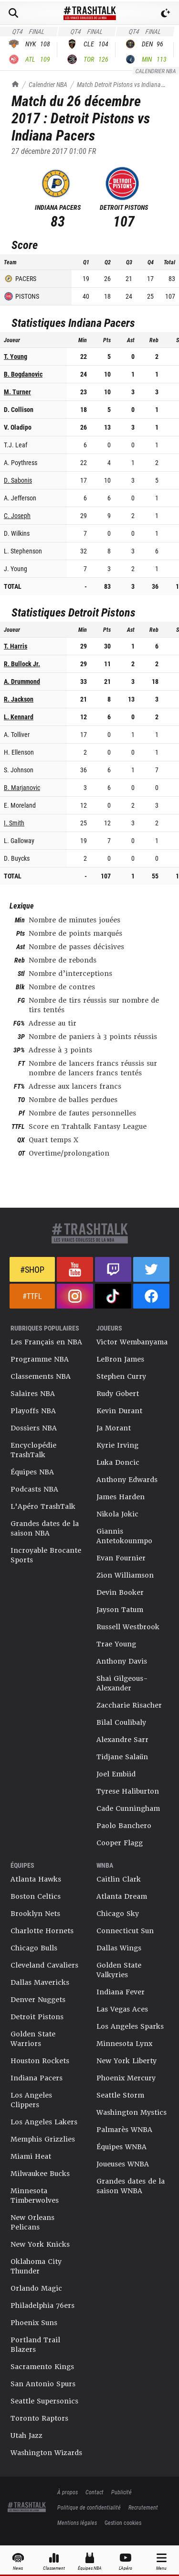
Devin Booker (120, 1592)
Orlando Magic (36, 2288)
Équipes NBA (32, 1472)
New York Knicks (40, 2244)
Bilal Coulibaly (121, 1722)
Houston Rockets (40, 2060)
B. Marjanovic (22, 787)
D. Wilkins (17, 533)
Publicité (121, 2492)
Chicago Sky (117, 1913)
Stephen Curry (121, 1376)
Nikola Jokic (117, 1514)
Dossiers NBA (34, 1428)
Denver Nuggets (38, 1999)
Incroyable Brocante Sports (46, 1555)
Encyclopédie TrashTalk (33, 1450)
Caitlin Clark (118, 1879)
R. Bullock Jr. (22, 663)
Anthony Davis (121, 1661)
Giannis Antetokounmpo (124, 1536)
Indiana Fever (120, 1992)
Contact (94, 2492)
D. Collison (18, 409)
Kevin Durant (119, 1411)
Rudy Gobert (117, 1393)
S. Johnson (18, 769)
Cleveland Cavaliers (44, 1965)
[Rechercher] (13, 12)
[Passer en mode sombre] (165, 12)
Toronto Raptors (39, 2418)
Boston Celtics (36, 1896)
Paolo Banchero (123, 1825)
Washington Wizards (46, 2452)
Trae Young (116, 1644)
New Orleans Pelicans (32, 2222)
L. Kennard (18, 716)
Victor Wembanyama (132, 1342)
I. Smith (14, 822)
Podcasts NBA (34, 1489)
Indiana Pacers (37, 2078)
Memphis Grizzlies (43, 2139)
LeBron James (120, 1359)
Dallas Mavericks (40, 1982)
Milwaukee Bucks (40, 2173)
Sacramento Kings (42, 2366)
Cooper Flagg (119, 1843)
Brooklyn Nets (35, 1913)
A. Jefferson (20, 497)
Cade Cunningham (128, 1808)
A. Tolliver (17, 734)
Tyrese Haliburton (127, 1791)
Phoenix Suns (34, 2322)
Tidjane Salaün (122, 1757)
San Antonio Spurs (43, 2384)
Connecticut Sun (125, 1931)
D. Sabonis (18, 480)
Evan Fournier (121, 1558)
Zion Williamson (125, 1575)
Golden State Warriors (33, 2039)
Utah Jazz (26, 2435)
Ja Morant (113, 1428)
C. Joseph (17, 515)
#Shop (32, 1269)
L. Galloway (19, 840)
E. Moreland (20, 805)
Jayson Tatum (119, 1609)
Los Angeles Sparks (130, 2026)
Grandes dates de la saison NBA (45, 1528)
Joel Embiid (116, 1774)
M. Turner (17, 391)
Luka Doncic (117, 1462)
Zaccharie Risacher (129, 1705)
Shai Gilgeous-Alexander (122, 1683)
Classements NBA (41, 1376)
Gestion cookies (123, 2522)
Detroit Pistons (37, 2017)
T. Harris (15, 645)
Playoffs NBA (33, 1411)
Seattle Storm (120, 2095)
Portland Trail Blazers (35, 2345)
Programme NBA (40, 1359)
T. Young (15, 356)
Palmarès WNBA (124, 2129)
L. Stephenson (23, 550)
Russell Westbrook (127, 1627)
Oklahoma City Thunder (36, 2266)
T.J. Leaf (15, 444)
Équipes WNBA (121, 2147)
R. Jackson (18, 699)
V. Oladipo (18, 427)
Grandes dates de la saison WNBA (130, 2186)
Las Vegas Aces (122, 2009)
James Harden (120, 1497)
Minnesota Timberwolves (35, 2195)
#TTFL (32, 1296)
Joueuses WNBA (122, 2164)
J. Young (15, 568)
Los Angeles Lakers (44, 2122)
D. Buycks (17, 858)
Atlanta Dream (121, 1896)
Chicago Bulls (34, 1948)
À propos (67, 2492)
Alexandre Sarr (122, 1739)
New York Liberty (126, 2060)
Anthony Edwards (127, 1479)
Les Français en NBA (46, 1342)
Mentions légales (77, 2522)
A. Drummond (22, 681)
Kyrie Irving (117, 1445)
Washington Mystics (131, 2112)
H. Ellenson (19, 752)
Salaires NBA (33, 1393)
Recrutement (143, 2507)
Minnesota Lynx (124, 2043)
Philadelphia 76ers (42, 2305)
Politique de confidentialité (89, 2507)
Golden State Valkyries (118, 1970)
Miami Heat (31, 2156)
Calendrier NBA (48, 84)
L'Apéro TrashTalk (43, 1506)
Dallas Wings (118, 1948)
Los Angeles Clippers (31, 2100)
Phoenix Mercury (126, 2078)
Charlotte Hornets (42, 1931)
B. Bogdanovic (23, 374)
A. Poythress (20, 462)
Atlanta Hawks (36, 1879)
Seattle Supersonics (44, 2401)
